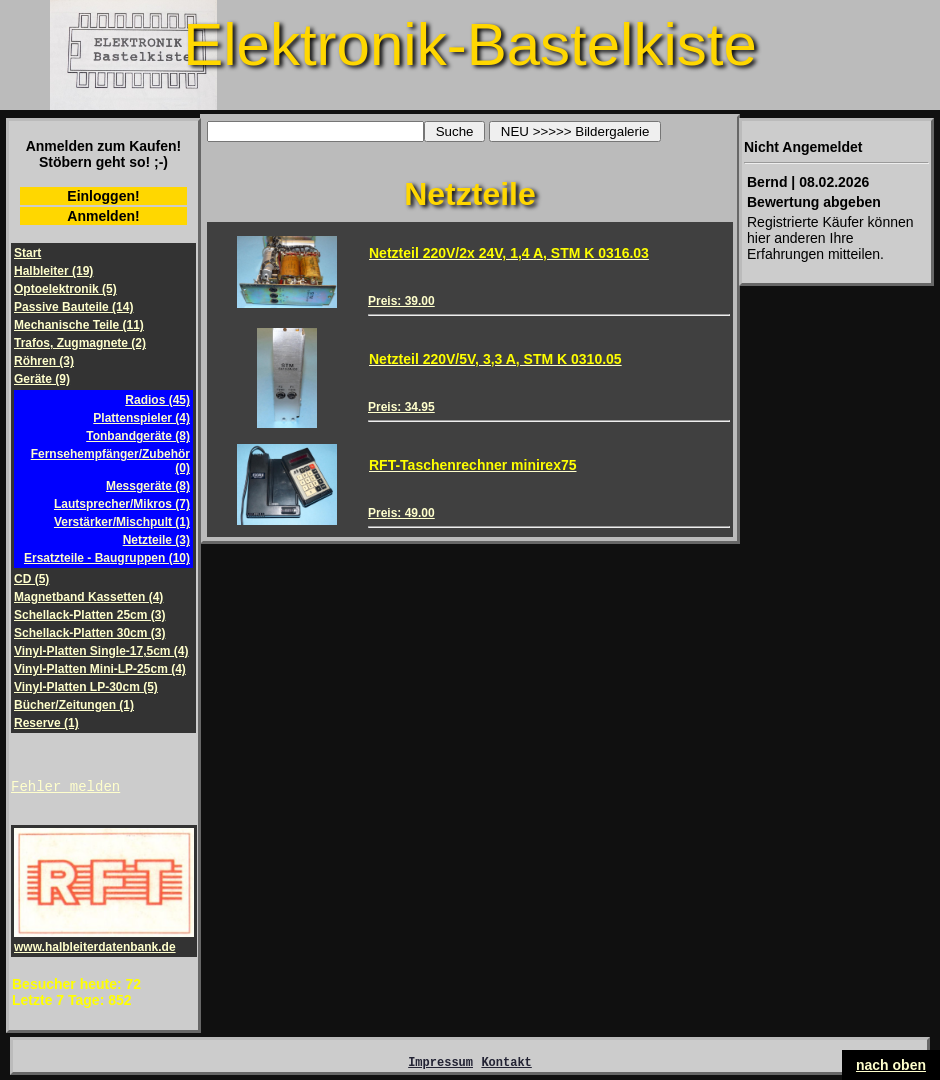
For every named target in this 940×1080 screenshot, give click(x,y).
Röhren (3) (44, 361)
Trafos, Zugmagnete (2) (80, 343)
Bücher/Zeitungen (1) (74, 705)
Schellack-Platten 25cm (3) (89, 615)
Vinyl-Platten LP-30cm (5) (86, 687)
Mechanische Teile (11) (79, 325)
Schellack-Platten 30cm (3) (89, 633)
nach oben (891, 1065)
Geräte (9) (42, 379)
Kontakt (506, 1067)
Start (27, 253)
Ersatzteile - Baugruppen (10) (107, 558)
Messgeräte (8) (148, 486)
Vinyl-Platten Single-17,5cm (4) (101, 651)
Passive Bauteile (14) (73, 307)
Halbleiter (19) (53, 271)
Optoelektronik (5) (65, 289)
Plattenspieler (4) (141, 418)
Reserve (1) (46, 723)
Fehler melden (65, 788)
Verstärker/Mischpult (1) (122, 522)
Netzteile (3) (156, 540)
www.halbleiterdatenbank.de (104, 943)
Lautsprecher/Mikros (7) (122, 504)
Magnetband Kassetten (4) (88, 597)
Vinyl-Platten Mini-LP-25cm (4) (100, 669)
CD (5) (31, 579)
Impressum (440, 1067)
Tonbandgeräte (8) (138, 436)
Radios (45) (157, 400)
